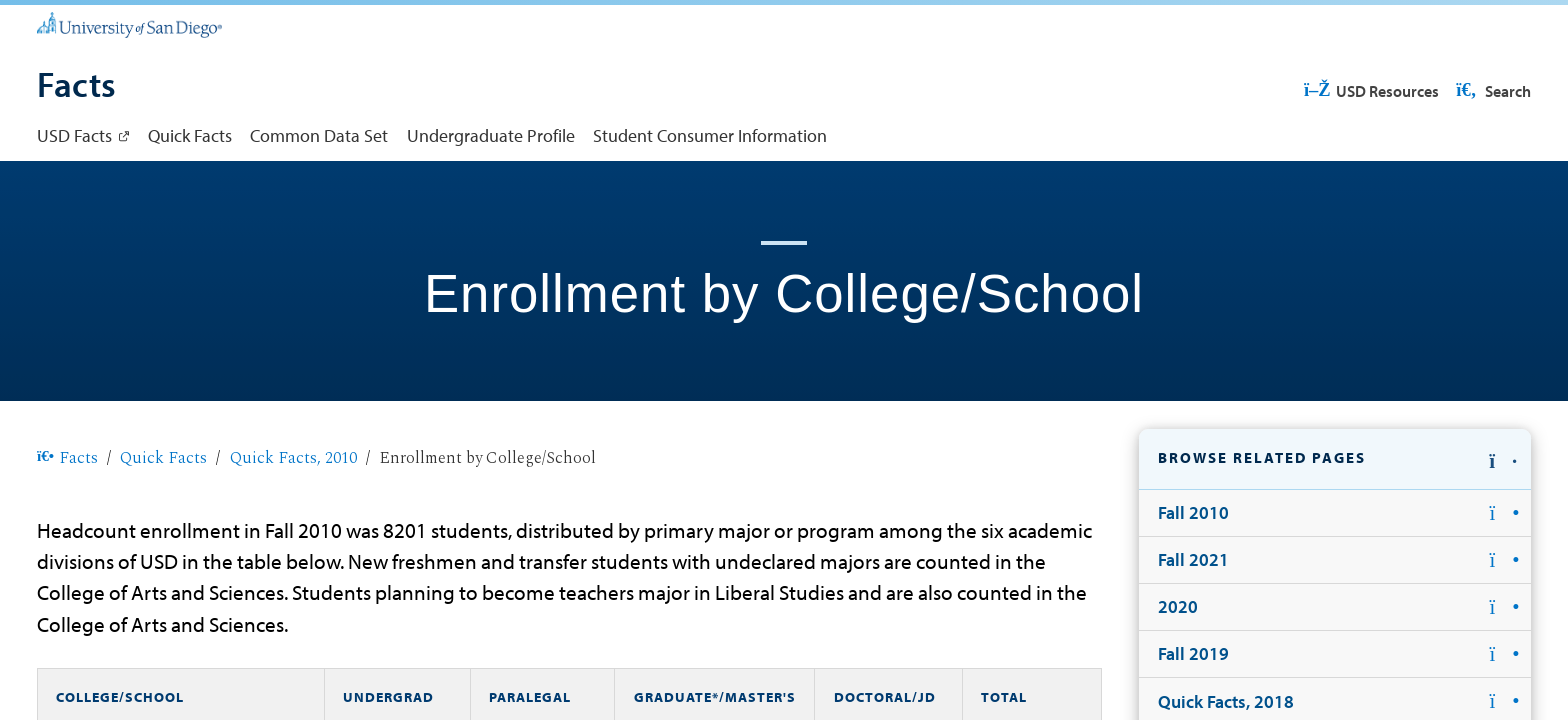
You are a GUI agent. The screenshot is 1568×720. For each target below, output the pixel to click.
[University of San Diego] (129, 24)
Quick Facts (190, 135)
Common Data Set (319, 135)
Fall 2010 (1193, 512)
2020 (1178, 606)
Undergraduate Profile (491, 135)
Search (1492, 91)
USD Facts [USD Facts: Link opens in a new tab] (74, 135)
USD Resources (1370, 91)
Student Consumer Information (710, 135)
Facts (67, 458)
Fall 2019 (1193, 653)
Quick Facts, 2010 (293, 458)
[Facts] (76, 87)
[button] (1335, 459)
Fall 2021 (1193, 559)
